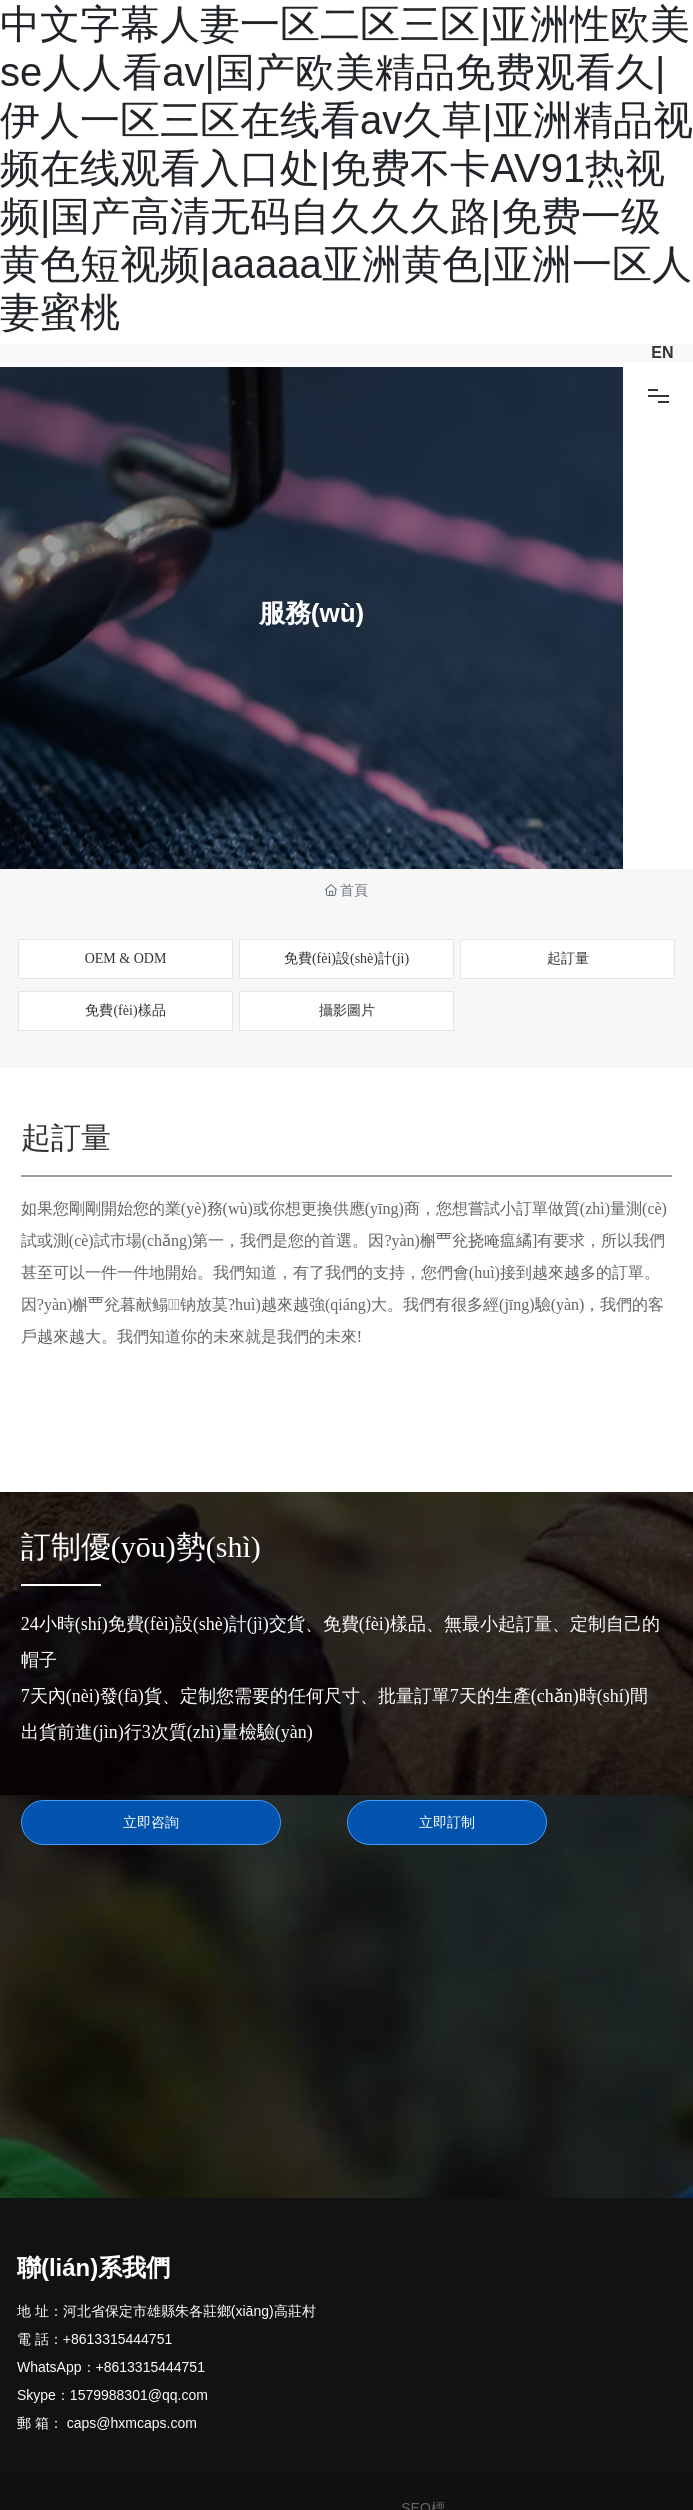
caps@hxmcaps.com (132, 2423)
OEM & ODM (126, 958)
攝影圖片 (347, 1010)
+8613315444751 (117, 2339)
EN (662, 352)
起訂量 (568, 958)
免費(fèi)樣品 (125, 1010)
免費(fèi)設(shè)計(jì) (346, 958)
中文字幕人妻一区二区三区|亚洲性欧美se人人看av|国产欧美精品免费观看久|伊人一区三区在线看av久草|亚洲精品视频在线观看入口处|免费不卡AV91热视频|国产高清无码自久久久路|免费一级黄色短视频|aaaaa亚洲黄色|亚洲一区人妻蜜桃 (346, 168)
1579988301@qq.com (139, 2395)
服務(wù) (311, 614)
